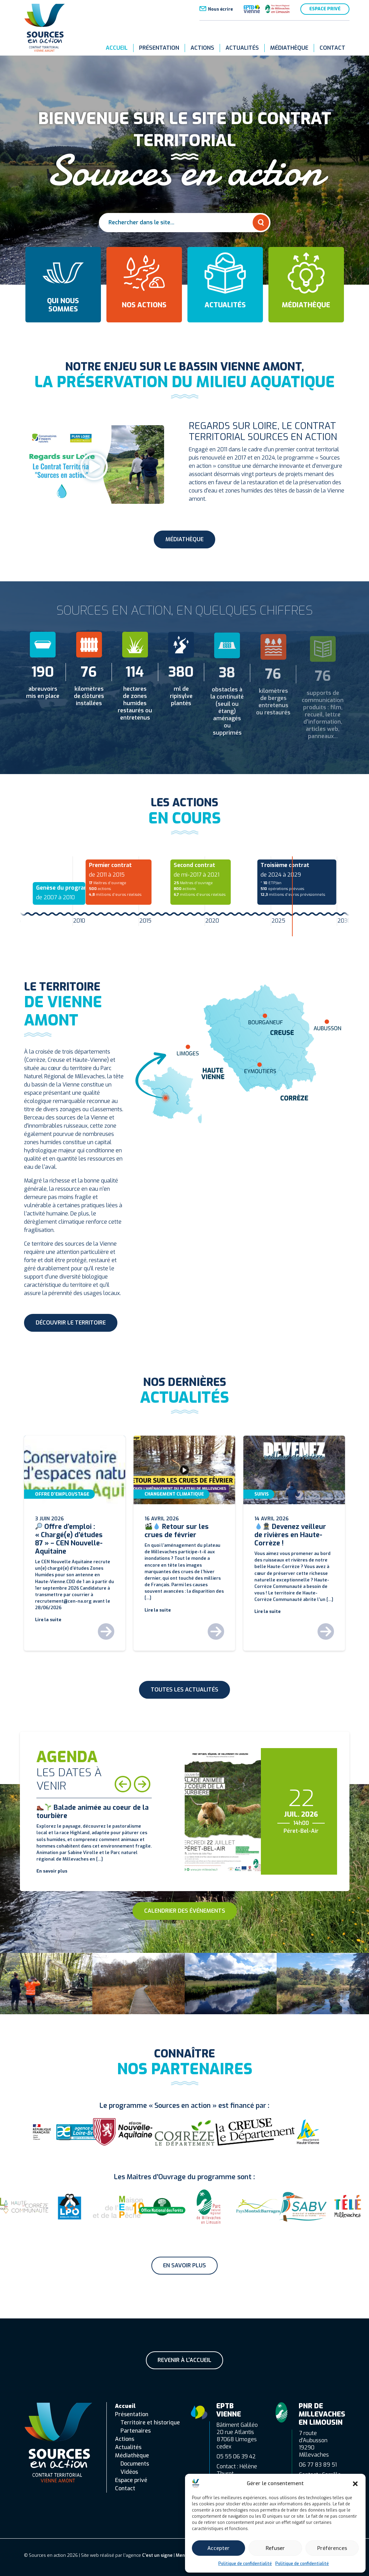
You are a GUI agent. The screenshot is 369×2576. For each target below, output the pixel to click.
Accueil (117, 47)
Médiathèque (289, 47)
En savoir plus (184, 2265)
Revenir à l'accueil (184, 2360)
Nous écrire (220, 9)
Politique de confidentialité (245, 2563)
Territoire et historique (150, 2422)
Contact (332, 47)
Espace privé (325, 9)
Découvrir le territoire (71, 1322)
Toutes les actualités (184, 1689)
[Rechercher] (261, 222)
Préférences (332, 2548)
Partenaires (135, 2430)
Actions (202, 47)
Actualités (242, 47)
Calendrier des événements (184, 1910)
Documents (134, 2463)
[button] (355, 2483)
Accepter (218, 2548)
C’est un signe (157, 2555)
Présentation (159, 47)
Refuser (275, 2548)
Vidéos (129, 2472)
